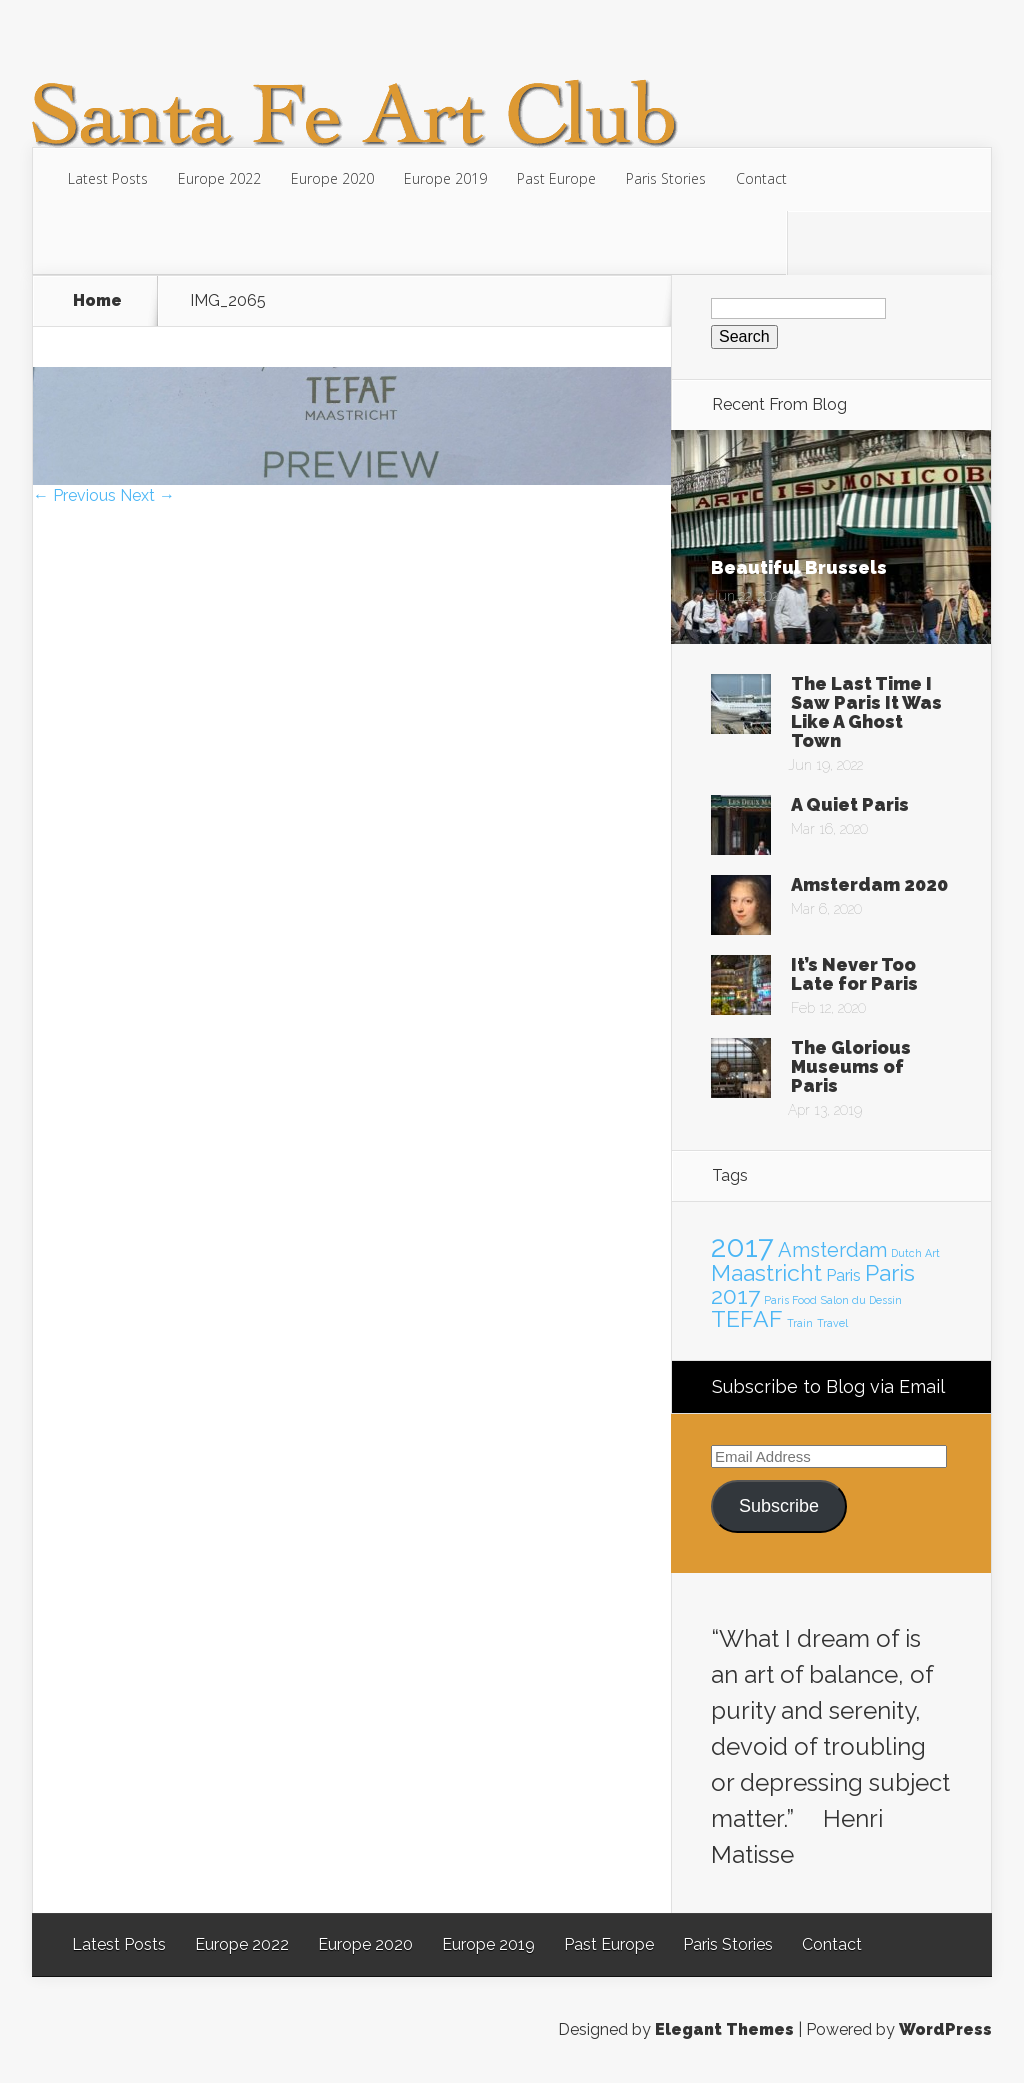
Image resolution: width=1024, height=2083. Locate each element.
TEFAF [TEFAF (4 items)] (747, 1318)
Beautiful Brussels (799, 567)
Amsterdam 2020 (869, 884)
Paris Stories (666, 178)
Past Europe (556, 178)
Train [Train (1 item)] (800, 1323)
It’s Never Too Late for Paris (854, 974)
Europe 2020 (332, 178)
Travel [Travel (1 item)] (832, 1323)
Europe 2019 (445, 178)
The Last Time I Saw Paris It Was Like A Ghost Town (866, 712)
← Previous (74, 495)
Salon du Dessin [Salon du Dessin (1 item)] (861, 1300)
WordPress (945, 2029)
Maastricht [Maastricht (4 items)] (766, 1272)
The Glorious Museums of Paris (851, 1066)
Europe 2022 (219, 178)
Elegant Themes (724, 2029)
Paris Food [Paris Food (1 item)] (790, 1300)
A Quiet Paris (850, 804)
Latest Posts (108, 178)
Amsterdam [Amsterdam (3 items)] (832, 1250)
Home (97, 301)
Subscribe (779, 1506)
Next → (147, 495)
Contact (761, 178)
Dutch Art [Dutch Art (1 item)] (915, 1253)
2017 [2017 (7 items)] (742, 1246)
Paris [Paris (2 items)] (843, 1275)
